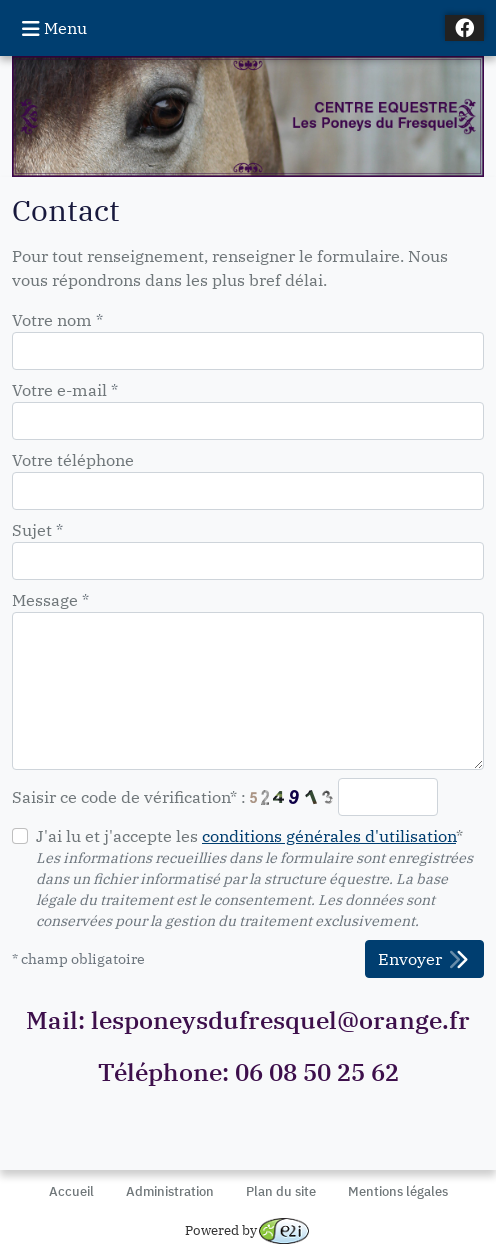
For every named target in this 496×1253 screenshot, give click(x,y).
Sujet (37, 530)
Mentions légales (398, 1191)
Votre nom (57, 320)
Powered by (247, 1230)
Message (50, 600)
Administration (170, 1191)
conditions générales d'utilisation (329, 836)
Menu (54, 28)
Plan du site (281, 1191)
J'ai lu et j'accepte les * (249, 836)
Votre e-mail (65, 390)
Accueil (71, 1191)
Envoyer (424, 959)
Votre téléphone (73, 460)
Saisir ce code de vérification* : (129, 797)
